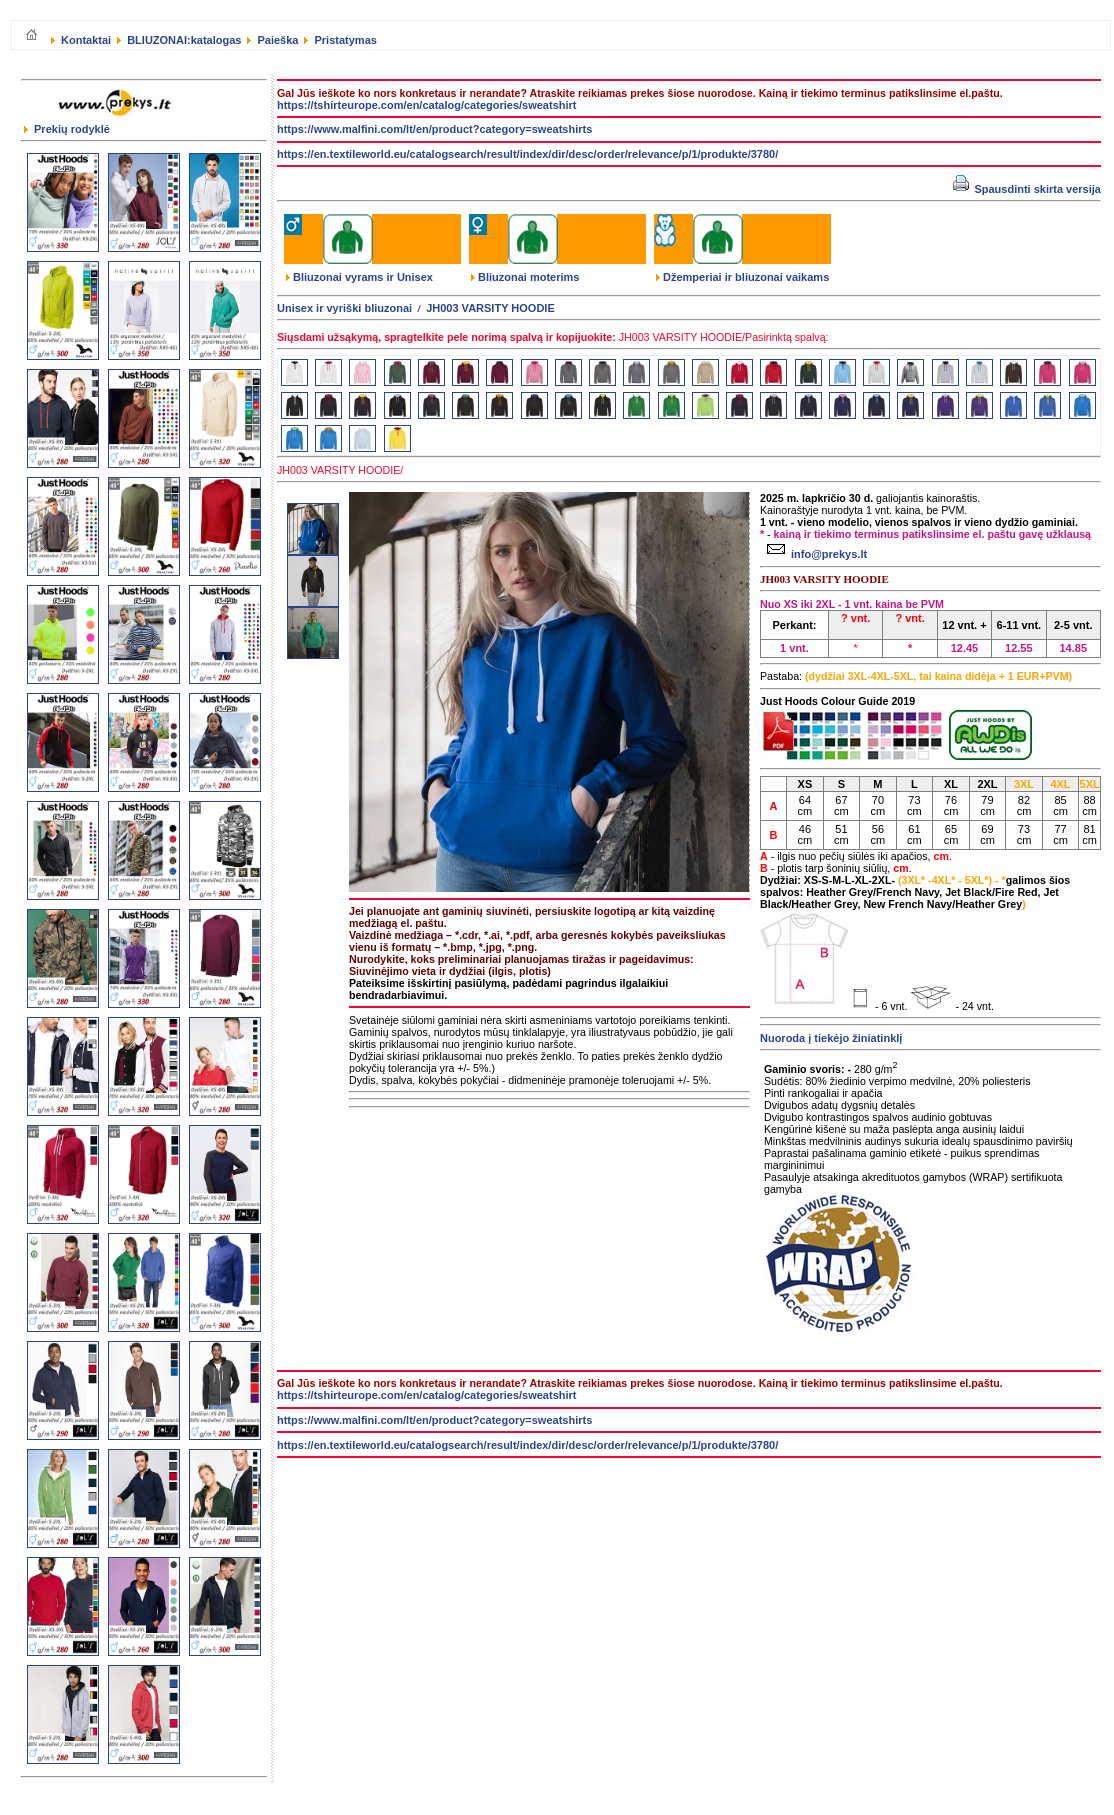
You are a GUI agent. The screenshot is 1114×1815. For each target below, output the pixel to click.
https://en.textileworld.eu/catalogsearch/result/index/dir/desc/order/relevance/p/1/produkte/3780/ (527, 154)
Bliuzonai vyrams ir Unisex (359, 277)
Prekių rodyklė (67, 129)
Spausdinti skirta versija (1027, 189)
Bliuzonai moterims (525, 277)
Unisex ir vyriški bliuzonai (344, 308)
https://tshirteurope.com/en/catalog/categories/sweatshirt (427, 105)
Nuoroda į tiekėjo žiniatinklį (831, 1038)
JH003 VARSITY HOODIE (490, 308)
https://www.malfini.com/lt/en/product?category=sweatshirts (434, 129)
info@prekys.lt (814, 554)
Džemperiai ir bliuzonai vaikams (742, 277)
